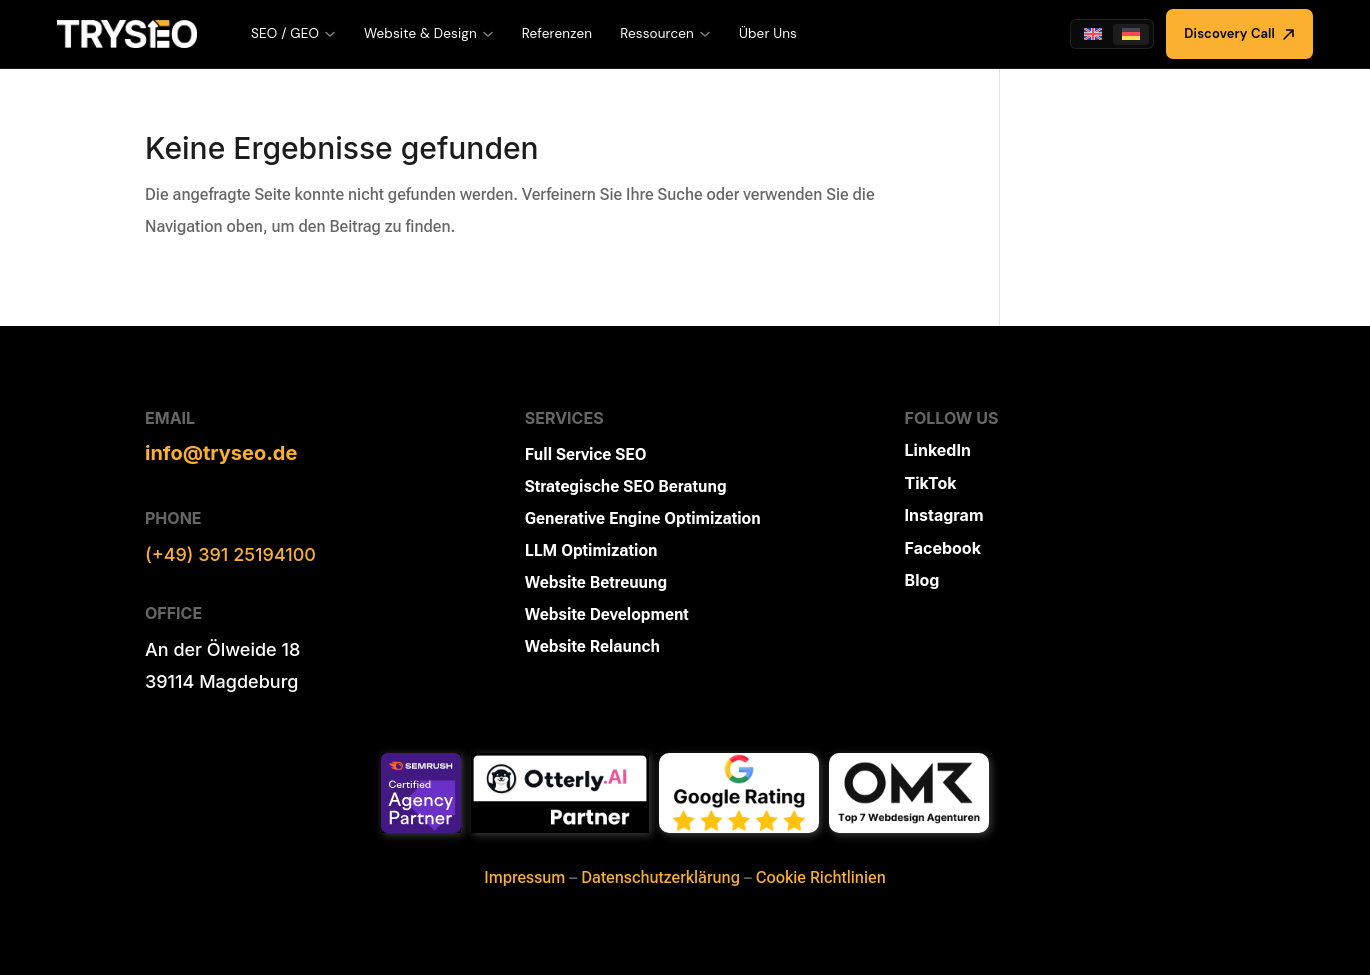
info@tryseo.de (221, 453)
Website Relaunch (592, 646)
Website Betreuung (596, 582)
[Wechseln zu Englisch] (1093, 34)
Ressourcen (665, 33)
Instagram (944, 515)
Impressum (524, 877)
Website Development (607, 614)
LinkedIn (938, 450)
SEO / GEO (293, 33)
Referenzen (557, 33)
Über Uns (768, 33)
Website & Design (429, 33)
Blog (922, 580)
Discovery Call (1239, 33)
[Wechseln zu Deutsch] (1131, 34)
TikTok (931, 483)
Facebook (943, 548)
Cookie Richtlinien (821, 877)
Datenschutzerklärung (660, 877)
